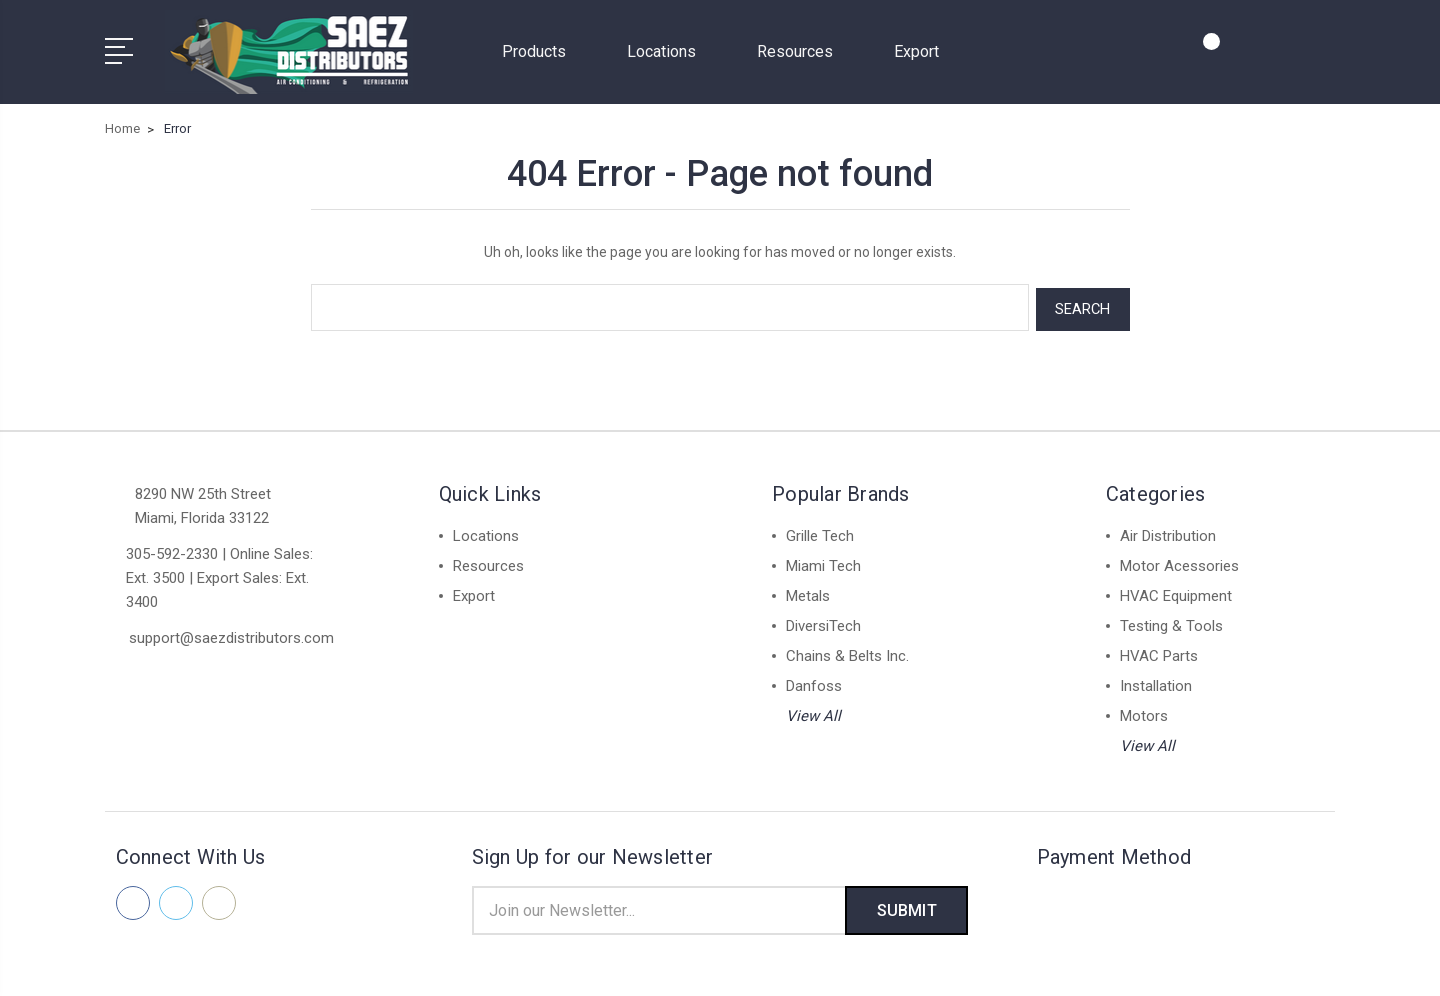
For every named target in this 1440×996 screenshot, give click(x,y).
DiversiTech (823, 622)
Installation (1156, 682)
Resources (803, 50)
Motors (1144, 712)
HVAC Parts (1159, 652)
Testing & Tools (1171, 622)
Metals (808, 592)
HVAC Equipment (1176, 592)
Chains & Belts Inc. (847, 652)
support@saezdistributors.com (231, 634)
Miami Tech (823, 562)
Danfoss (814, 682)
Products (542, 50)
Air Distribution (1168, 532)
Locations (670, 50)
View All (813, 712)
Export (916, 50)
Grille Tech (820, 532)
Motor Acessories (1179, 562)
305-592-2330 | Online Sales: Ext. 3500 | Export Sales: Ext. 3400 (219, 574)
